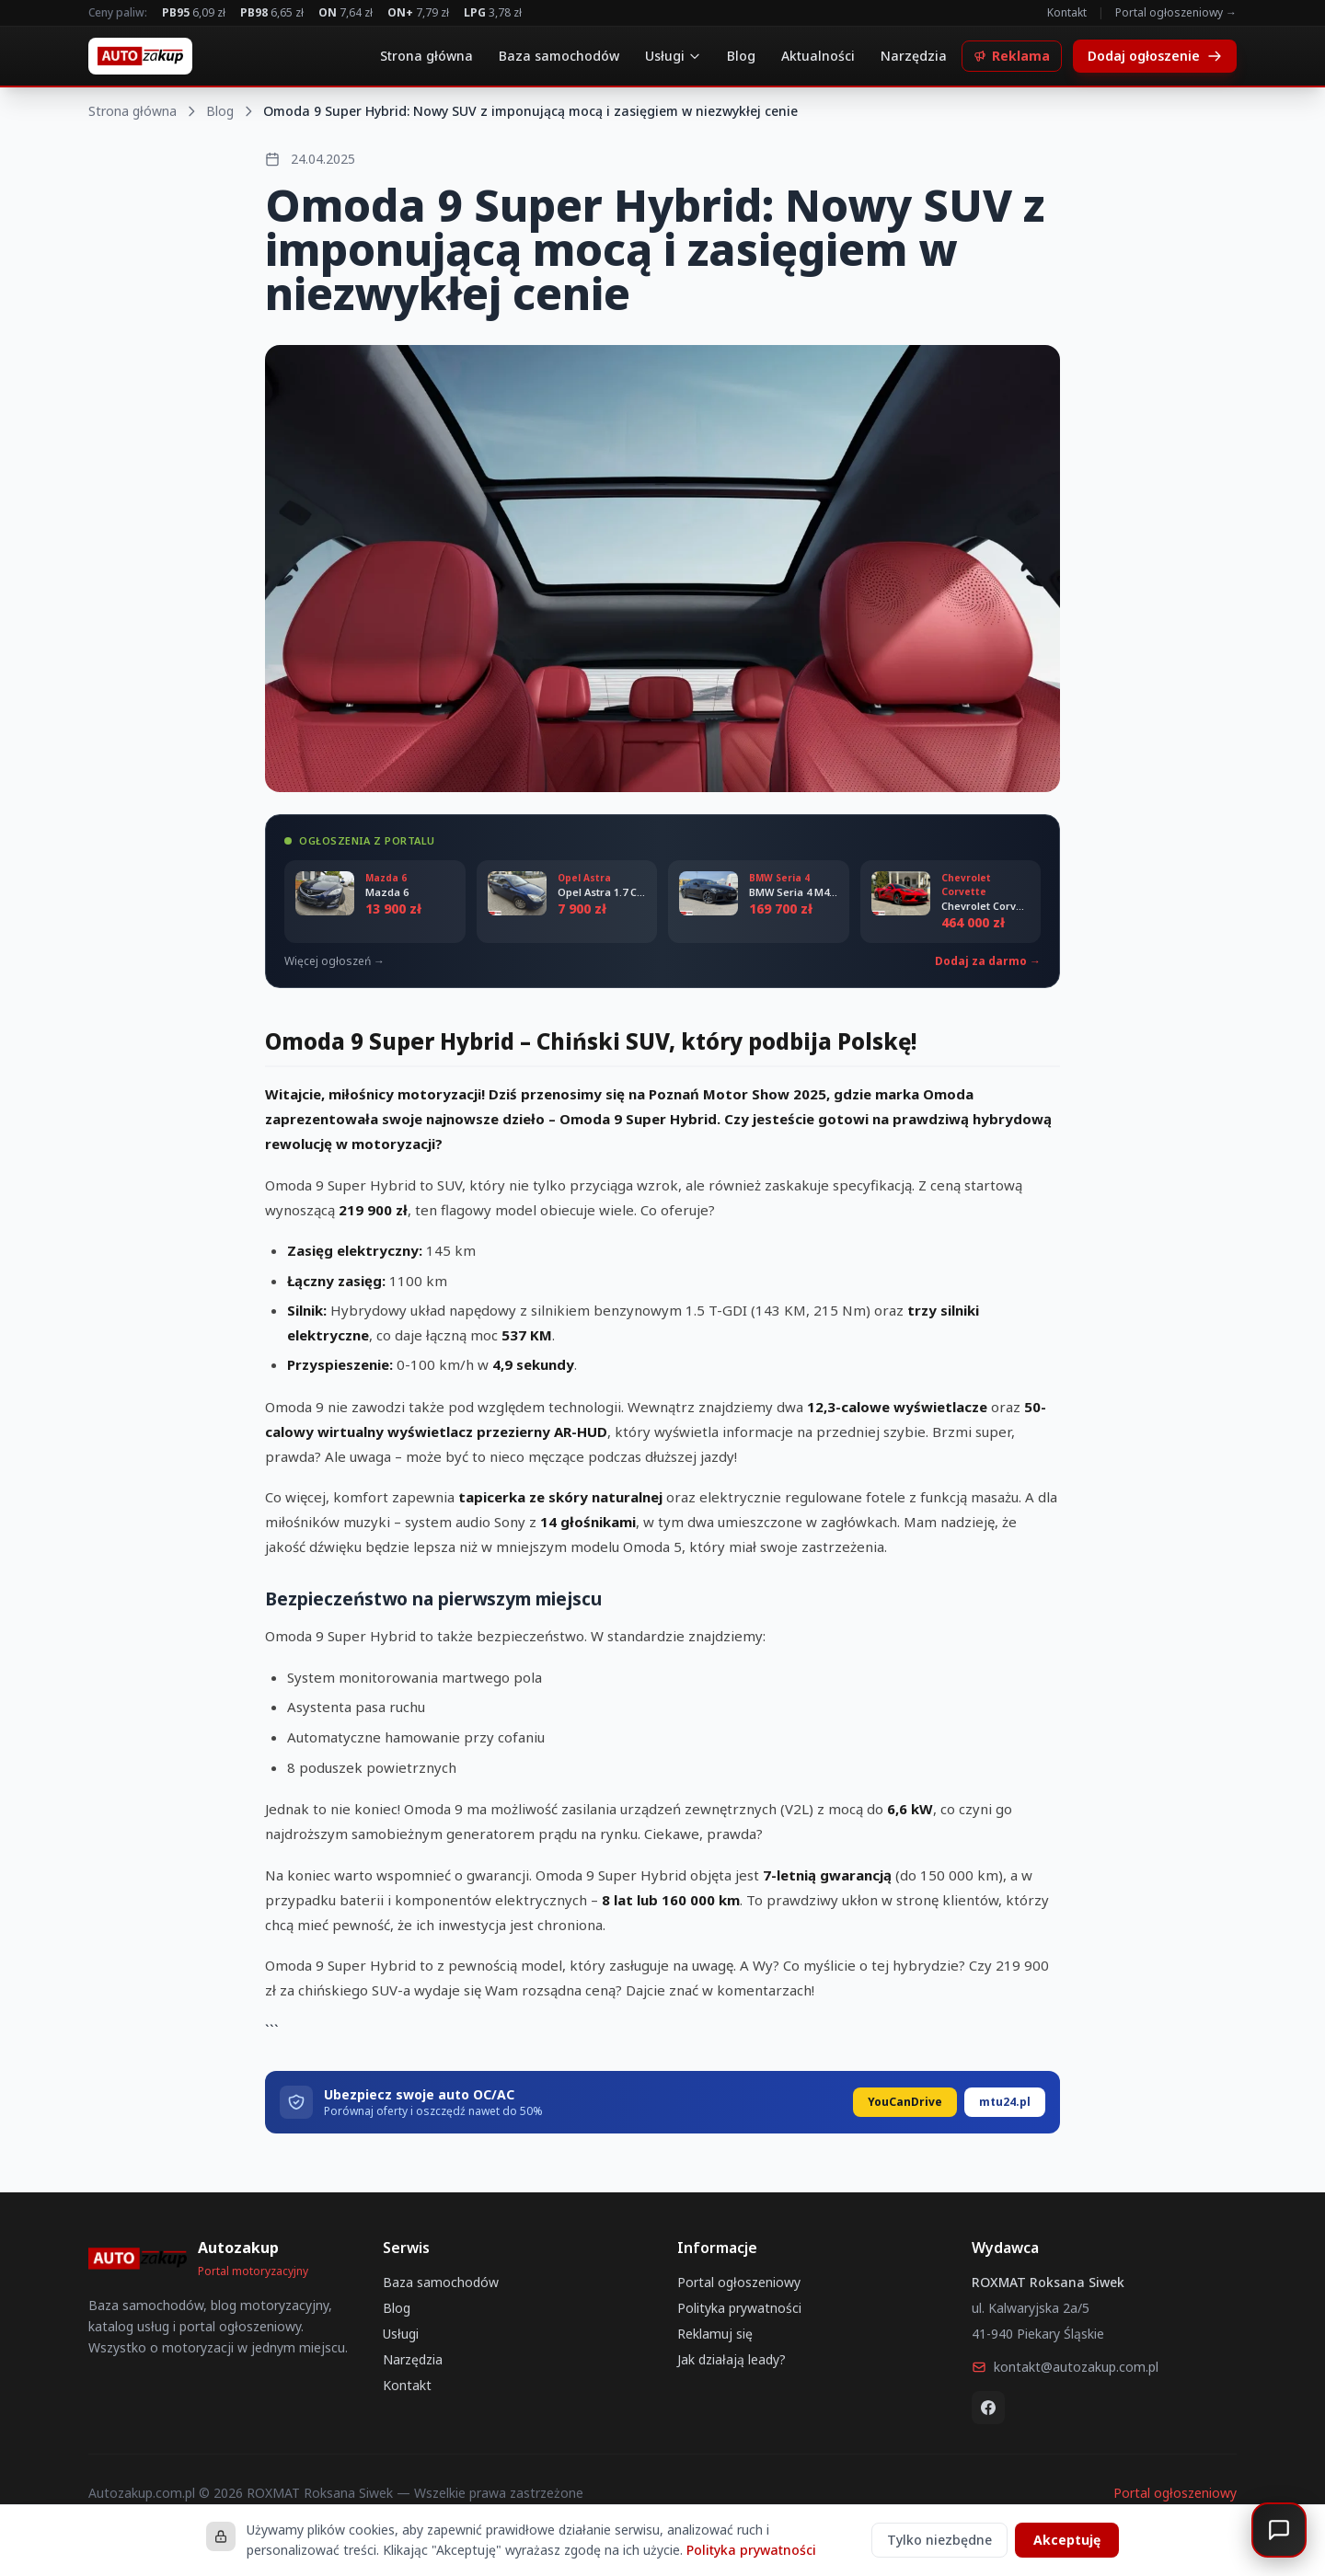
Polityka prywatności (739, 2308)
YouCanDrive (905, 2102)
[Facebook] (988, 2407)
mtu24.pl (1005, 2102)
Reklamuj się (715, 2333)
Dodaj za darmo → (988, 961)
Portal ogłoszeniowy (739, 2282)
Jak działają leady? (731, 2359)
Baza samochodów (559, 55)
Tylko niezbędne (939, 2539)
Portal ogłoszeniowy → (1176, 13)
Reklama (1012, 55)
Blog (741, 55)
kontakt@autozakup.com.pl (1065, 2366)
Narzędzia (914, 55)
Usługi (673, 55)
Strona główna (426, 55)
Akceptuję (1066, 2539)
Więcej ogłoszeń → (334, 961)
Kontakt (1067, 13)
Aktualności (818, 55)
